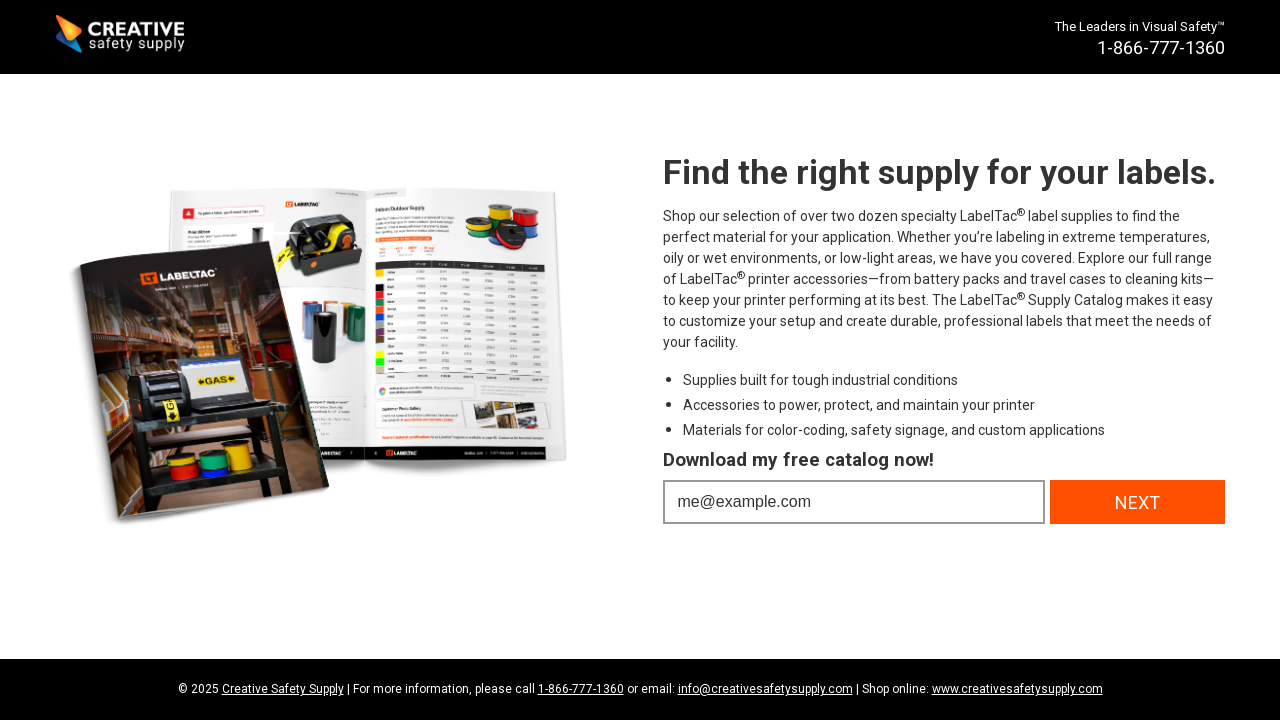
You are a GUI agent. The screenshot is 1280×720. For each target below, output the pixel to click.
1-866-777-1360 (581, 689)
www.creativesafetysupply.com (1017, 689)
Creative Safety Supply (283, 689)
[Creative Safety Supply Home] (121, 37)
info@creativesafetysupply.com (765, 689)
